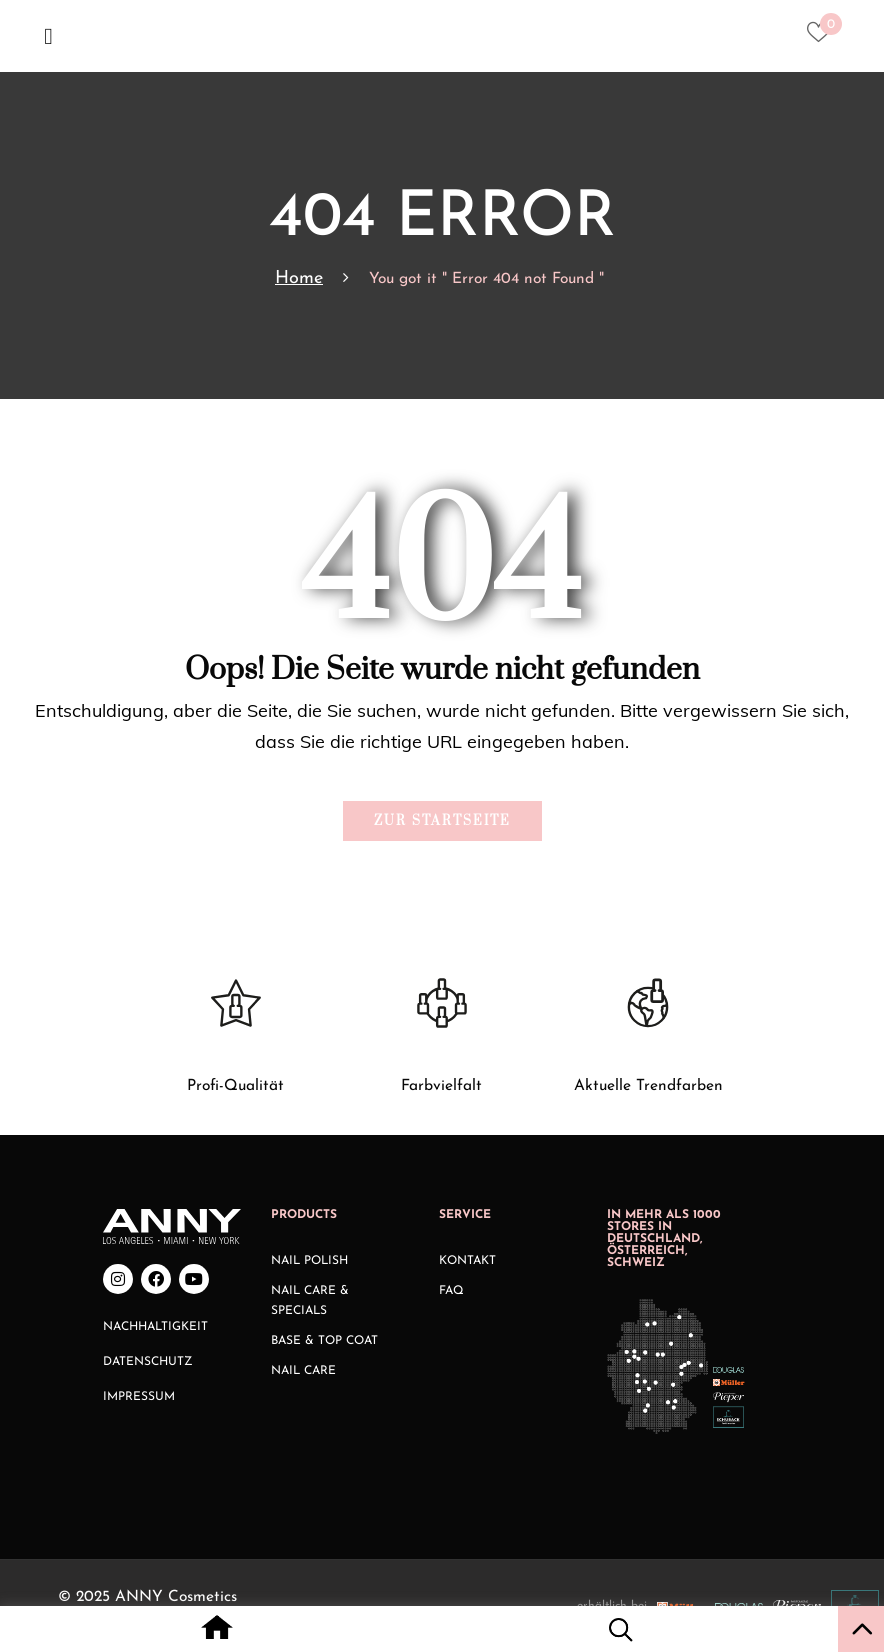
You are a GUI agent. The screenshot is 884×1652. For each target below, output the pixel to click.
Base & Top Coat (324, 1341)
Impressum (139, 1397)
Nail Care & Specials (310, 1301)
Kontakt (467, 1261)
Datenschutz (148, 1362)
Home (299, 278)
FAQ (451, 1291)
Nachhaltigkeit (155, 1327)
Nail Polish (309, 1261)
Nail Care (303, 1371)
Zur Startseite (442, 821)
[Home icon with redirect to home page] (217, 1633)
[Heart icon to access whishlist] (823, 38)
